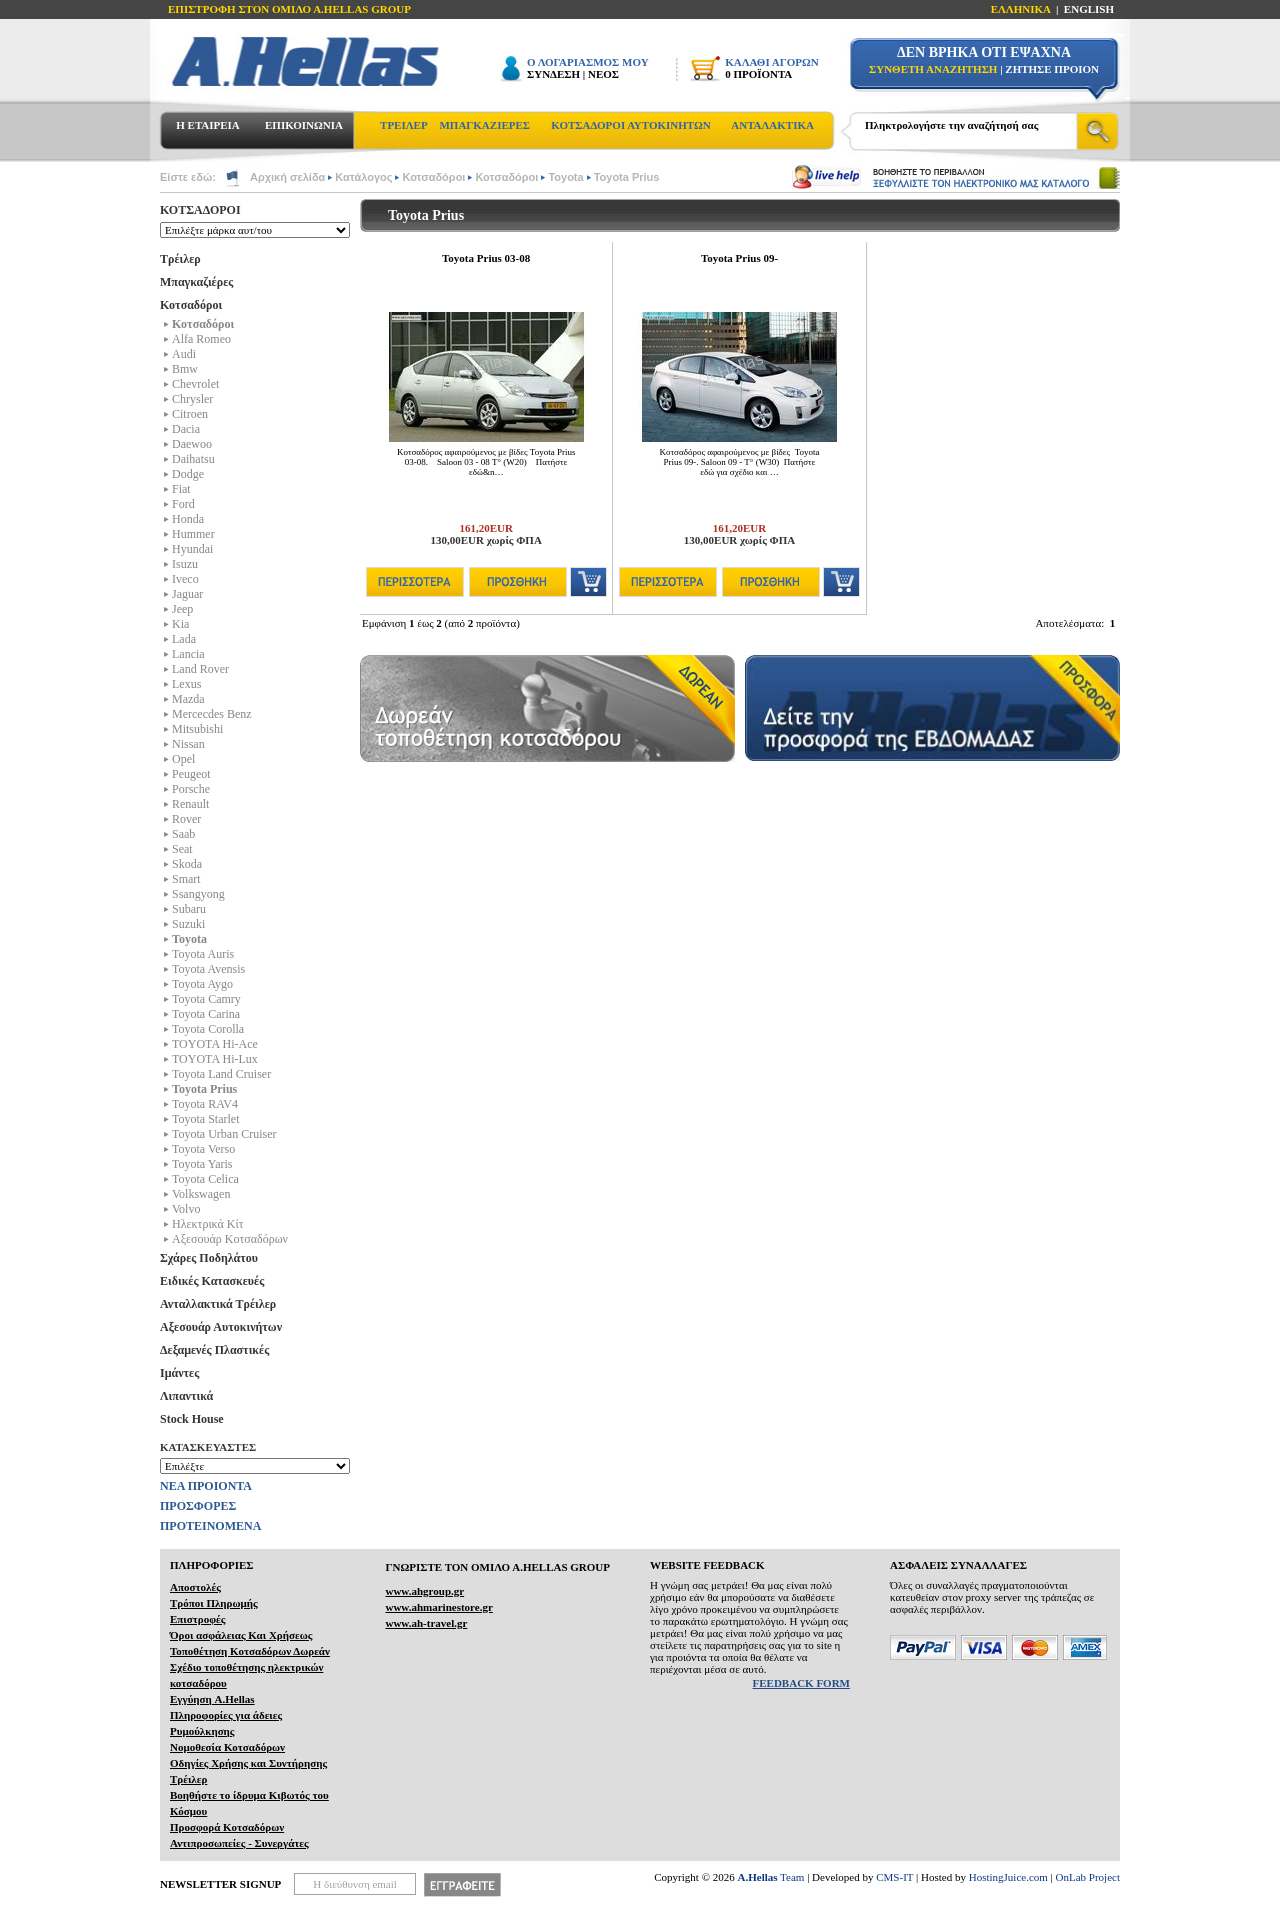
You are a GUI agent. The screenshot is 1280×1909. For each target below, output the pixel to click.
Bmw (185, 369)
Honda (188, 519)
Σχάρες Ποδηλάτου (209, 1258)
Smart (186, 879)
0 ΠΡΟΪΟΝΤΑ (758, 74)
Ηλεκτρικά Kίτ (208, 1224)
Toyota (565, 177)
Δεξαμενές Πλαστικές (214, 1350)
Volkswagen (201, 1194)
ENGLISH (1089, 9)
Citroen (190, 414)
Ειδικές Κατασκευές (212, 1281)
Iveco (185, 579)
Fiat (181, 489)
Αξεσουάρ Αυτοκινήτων (221, 1327)
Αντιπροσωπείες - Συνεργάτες (239, 1843)
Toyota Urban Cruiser (224, 1134)
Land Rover (200, 669)
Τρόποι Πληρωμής (214, 1603)
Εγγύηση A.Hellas (212, 1699)
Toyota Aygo (202, 984)
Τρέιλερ (180, 259)
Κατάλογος (363, 177)
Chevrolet (195, 384)
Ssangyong (198, 894)
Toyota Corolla (208, 1029)
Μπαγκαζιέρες (196, 282)
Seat (182, 849)
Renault (190, 804)
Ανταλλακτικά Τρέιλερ (218, 1304)
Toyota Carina (206, 1014)
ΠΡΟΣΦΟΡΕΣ (198, 1506)
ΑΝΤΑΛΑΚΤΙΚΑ (772, 125)
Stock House (192, 1419)
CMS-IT (894, 1877)
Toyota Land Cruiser (221, 1074)
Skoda (187, 864)
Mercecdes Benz (212, 714)
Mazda (188, 699)
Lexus (186, 684)
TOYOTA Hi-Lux (215, 1059)
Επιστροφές (197, 1619)
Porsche (191, 789)
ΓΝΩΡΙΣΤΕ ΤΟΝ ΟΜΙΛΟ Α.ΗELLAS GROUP (497, 1567)
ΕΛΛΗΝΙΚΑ (1021, 9)
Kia (180, 624)
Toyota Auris (203, 954)
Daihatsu (193, 459)
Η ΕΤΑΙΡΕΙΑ (207, 125)
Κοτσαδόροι (433, 177)
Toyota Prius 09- (739, 258)
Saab (183, 834)
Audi (184, 354)
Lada (184, 639)
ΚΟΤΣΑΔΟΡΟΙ (200, 210)
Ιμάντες (179, 1373)
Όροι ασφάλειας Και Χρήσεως (241, 1635)
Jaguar (187, 594)
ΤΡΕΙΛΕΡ (404, 125)
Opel (183, 759)
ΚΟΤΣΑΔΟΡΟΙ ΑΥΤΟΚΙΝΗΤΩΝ (630, 125)
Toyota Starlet (205, 1119)
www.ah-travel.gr (426, 1623)
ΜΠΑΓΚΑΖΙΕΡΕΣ (484, 125)
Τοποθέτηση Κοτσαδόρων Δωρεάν (250, 1651)
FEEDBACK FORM (801, 1683)
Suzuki (188, 924)
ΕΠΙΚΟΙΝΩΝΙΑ (304, 125)
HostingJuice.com (1008, 1877)
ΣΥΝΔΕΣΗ (553, 74)
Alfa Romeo (201, 339)
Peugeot (191, 774)
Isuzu (185, 564)
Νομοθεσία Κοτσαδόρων (227, 1747)
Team (771, 1877)
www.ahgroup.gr (424, 1591)
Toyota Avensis (208, 969)
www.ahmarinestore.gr (438, 1607)
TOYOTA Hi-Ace (215, 1044)
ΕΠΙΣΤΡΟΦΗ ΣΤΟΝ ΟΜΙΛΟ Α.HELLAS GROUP (289, 9)
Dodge (188, 474)
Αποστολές (195, 1587)
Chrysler (192, 399)
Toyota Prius (627, 177)
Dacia (186, 429)
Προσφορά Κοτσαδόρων (227, 1827)
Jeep (182, 609)
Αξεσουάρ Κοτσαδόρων (230, 1239)
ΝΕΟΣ (603, 74)
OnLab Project (1088, 1877)
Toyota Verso (203, 1149)
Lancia (188, 654)
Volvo (186, 1209)
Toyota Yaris (202, 1164)
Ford (183, 504)
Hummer (193, 534)
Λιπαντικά (186, 1396)
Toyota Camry (206, 999)
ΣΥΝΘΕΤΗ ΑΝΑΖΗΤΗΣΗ (933, 69)
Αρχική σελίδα (287, 177)
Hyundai (192, 549)
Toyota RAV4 (205, 1104)
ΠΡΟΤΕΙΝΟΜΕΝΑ (210, 1526)
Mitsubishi (197, 729)
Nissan (188, 744)
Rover (186, 819)
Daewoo (192, 444)
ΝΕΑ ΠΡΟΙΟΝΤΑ (206, 1486)
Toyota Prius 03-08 (486, 258)
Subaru (189, 909)
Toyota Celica (205, 1179)
